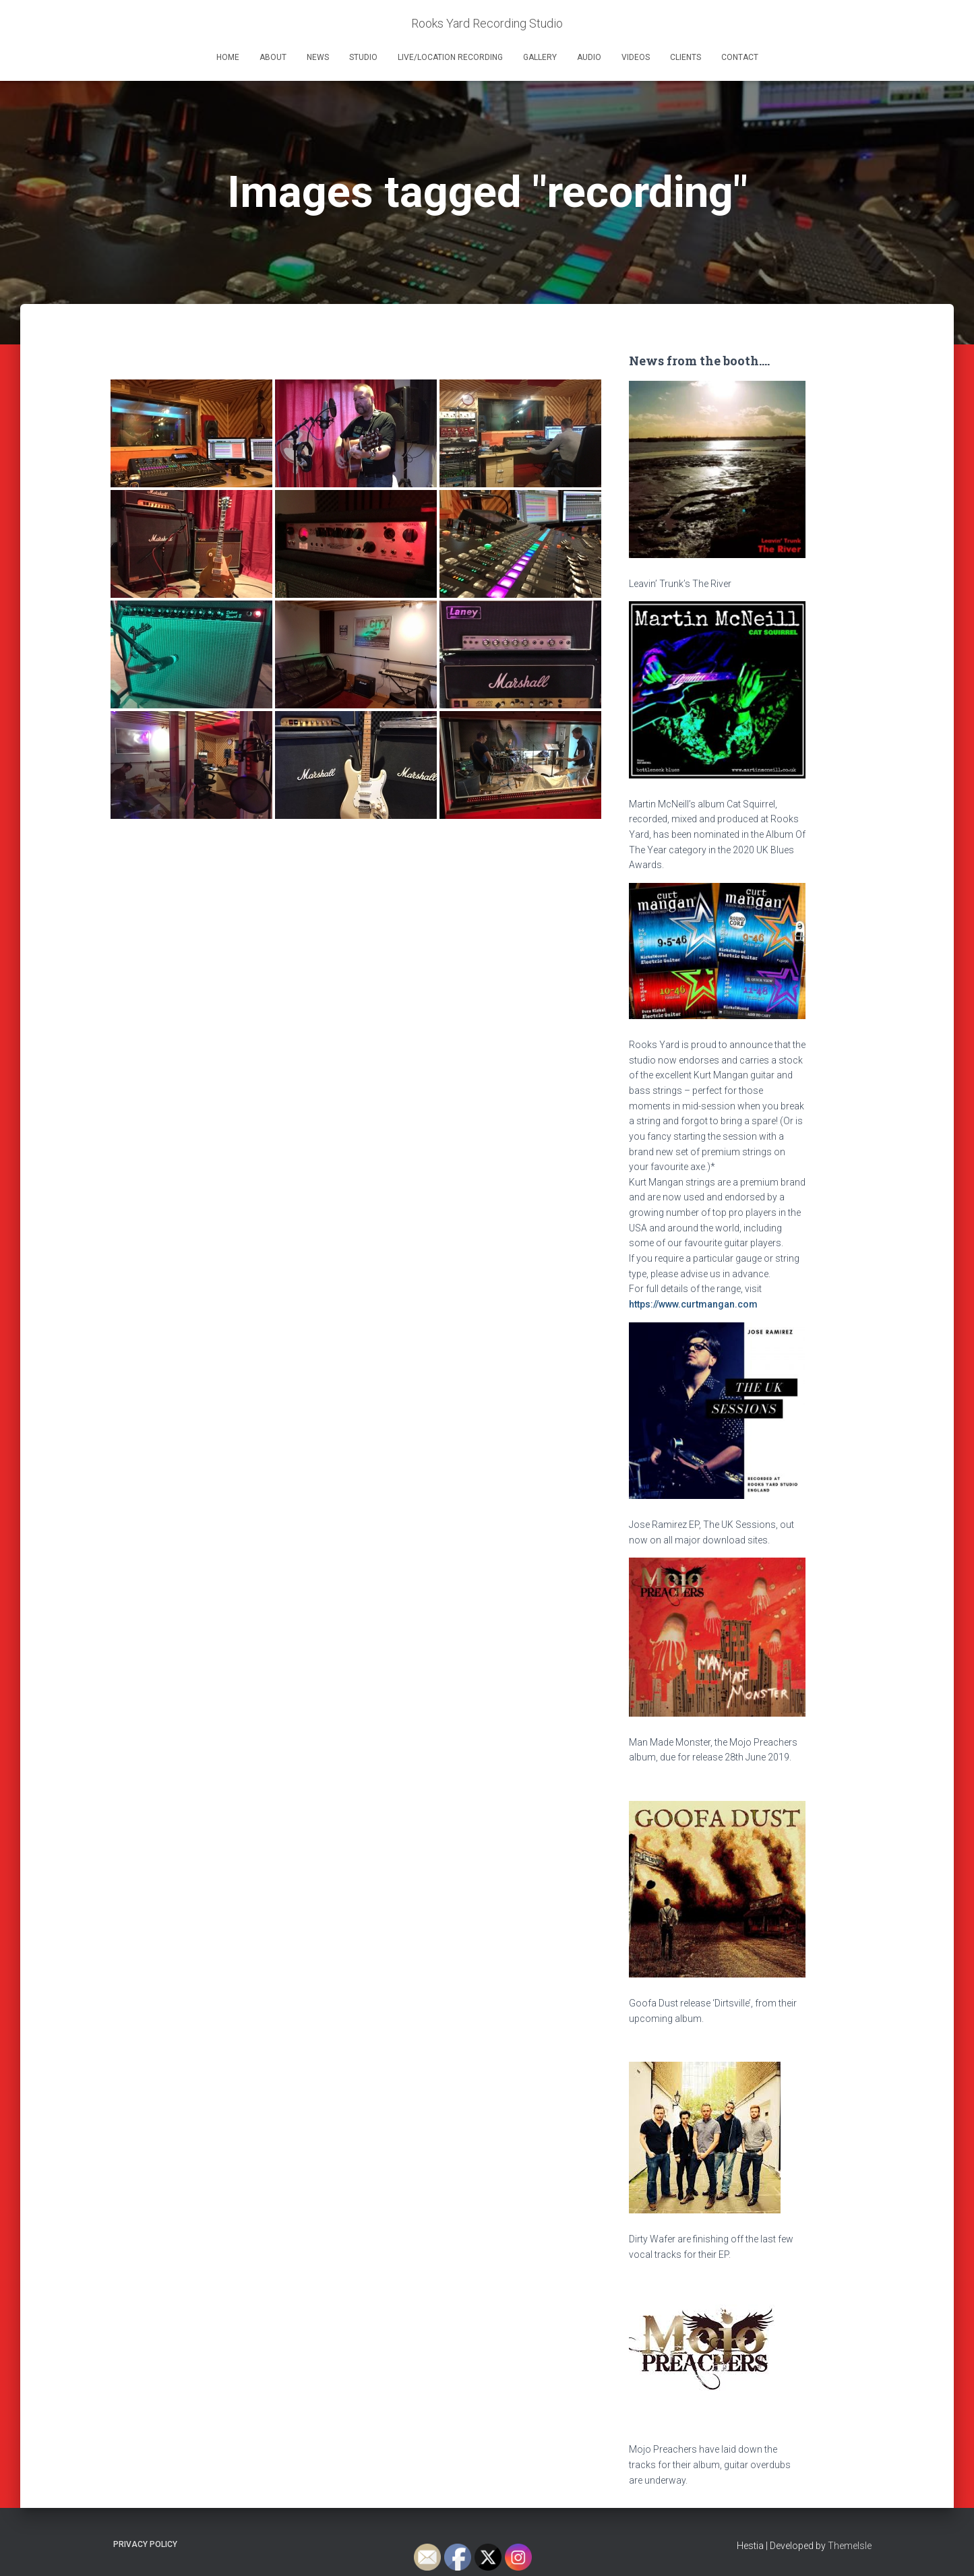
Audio (589, 57)
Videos (635, 57)
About (273, 57)
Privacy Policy (145, 2544)
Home (227, 57)
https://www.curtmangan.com (693, 1304)
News (318, 57)
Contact (739, 57)
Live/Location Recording (450, 57)
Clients (685, 57)
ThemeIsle (850, 2545)
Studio (363, 57)
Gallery (540, 57)
